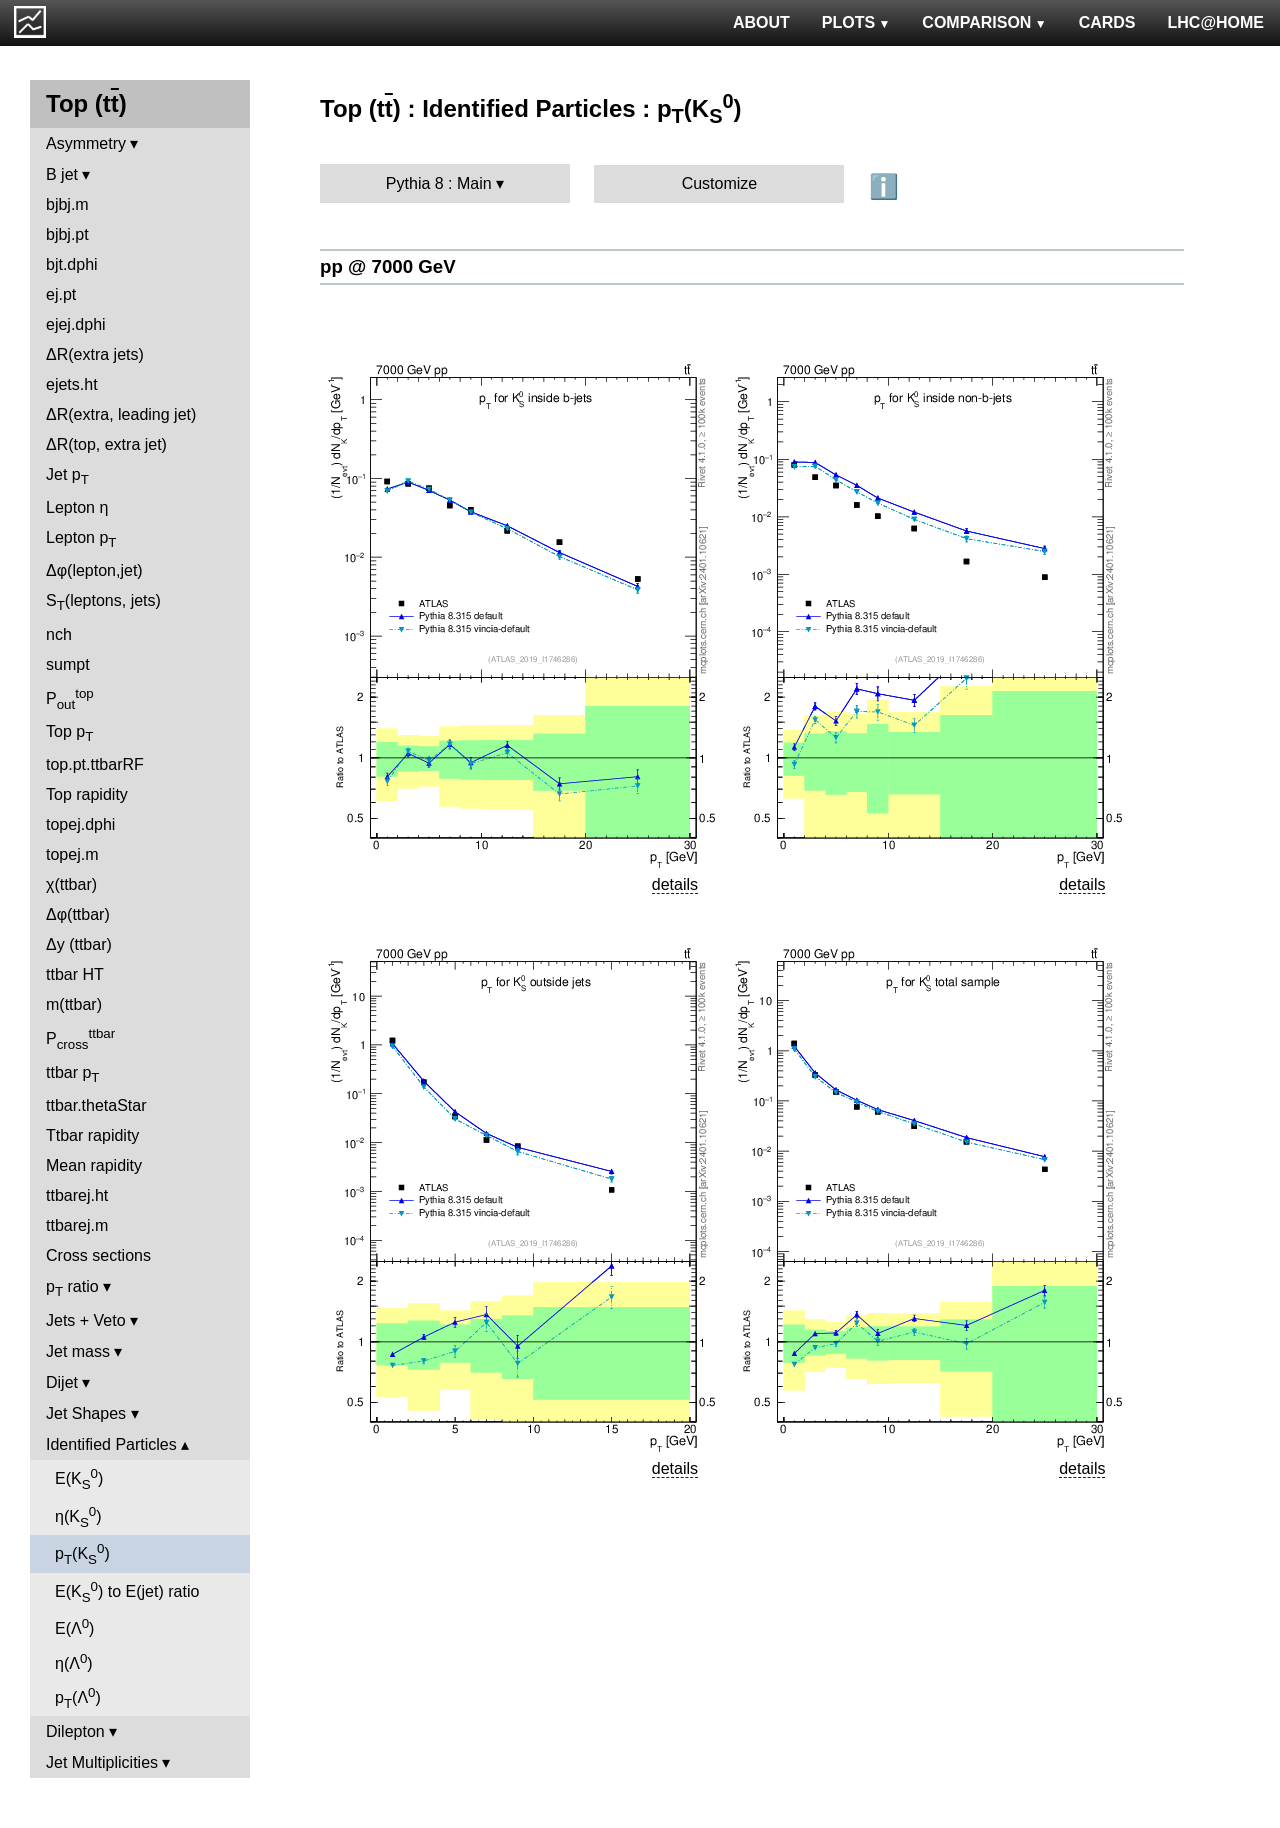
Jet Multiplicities (102, 1762)
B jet (62, 174)
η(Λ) (74, 1661)
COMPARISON (984, 22)
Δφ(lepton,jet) (94, 570)
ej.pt (61, 294)
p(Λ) (78, 1698)
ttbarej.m (77, 1225)
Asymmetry (86, 143)
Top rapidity (87, 794)
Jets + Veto (86, 1320)
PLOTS (856, 22)
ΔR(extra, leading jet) (121, 414)
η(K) (78, 1517)
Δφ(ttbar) (78, 914)
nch (59, 634)
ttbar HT (75, 974)
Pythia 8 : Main (439, 183)
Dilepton (75, 1731)
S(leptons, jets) (103, 602)
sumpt (68, 664)
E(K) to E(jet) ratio (127, 1592)
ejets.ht (72, 384)
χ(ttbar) (71, 884)
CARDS (1107, 22)
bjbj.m (67, 204)
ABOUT (761, 22)
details (675, 884)
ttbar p (73, 1074)
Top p (69, 733)
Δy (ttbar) (79, 944)
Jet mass (78, 1351)
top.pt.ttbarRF (95, 764)
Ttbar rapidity (92, 1135)
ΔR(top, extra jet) (106, 444)
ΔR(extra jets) (95, 354)
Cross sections (98, 1255)
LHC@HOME (1216, 22)
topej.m (72, 854)
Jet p (67, 476)
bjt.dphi (72, 264)
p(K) (82, 1554)
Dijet (62, 1382)
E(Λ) (74, 1626)
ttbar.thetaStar (96, 1105)
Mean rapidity (94, 1165)
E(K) (79, 1479)
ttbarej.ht (77, 1195)
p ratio (72, 1288)
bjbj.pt (67, 234)
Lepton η (77, 507)
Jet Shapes (86, 1413)
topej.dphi (80, 824)
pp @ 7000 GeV (388, 266)
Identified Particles (111, 1444)
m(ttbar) (74, 1004)
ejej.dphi (76, 324)
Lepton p (81, 539)
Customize (720, 183)
